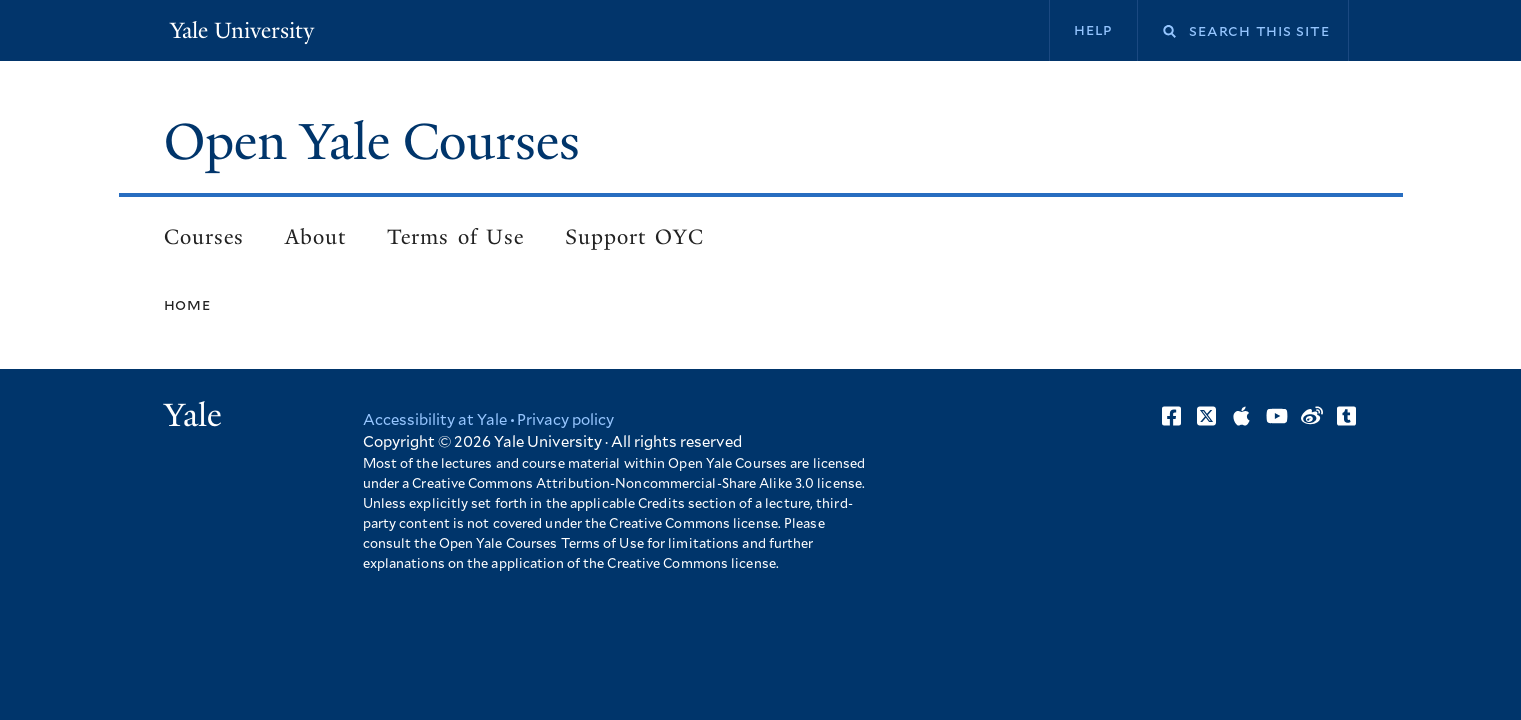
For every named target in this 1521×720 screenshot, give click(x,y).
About (315, 237)
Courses (204, 237)
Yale (193, 415)
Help (1093, 30)
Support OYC (634, 237)
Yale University (242, 30)
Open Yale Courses (372, 142)
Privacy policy (565, 420)
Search (1157, 31)
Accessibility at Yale (435, 420)
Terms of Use (455, 237)
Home (187, 305)
